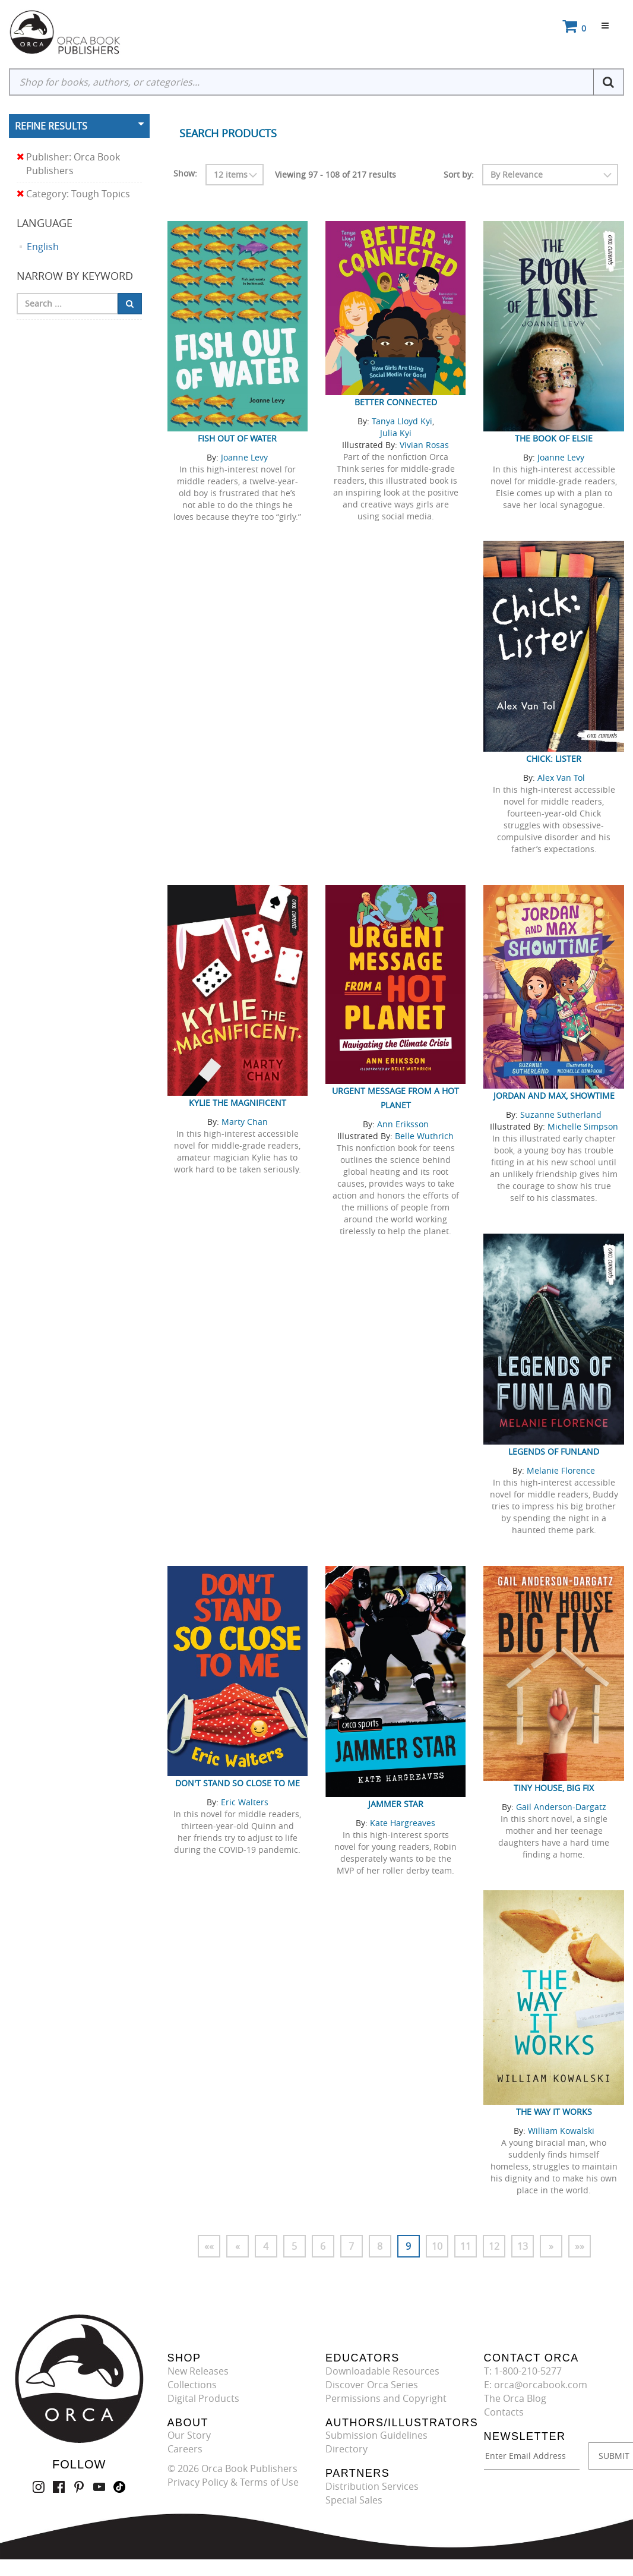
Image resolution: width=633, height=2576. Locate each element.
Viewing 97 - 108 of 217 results (335, 174)
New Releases (198, 2371)
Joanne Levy (244, 457)
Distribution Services (372, 2486)
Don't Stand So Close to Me (237, 1783)
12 (494, 2246)
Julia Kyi (396, 433)
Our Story (189, 2435)
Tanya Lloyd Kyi (402, 421)
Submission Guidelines (376, 2435)
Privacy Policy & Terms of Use (233, 2482)
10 (437, 2246)
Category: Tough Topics (73, 194)
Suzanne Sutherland (561, 1114)
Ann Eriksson (403, 1124)
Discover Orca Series (371, 2384)
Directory (346, 2448)
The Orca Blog (515, 2398)
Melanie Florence (561, 1470)
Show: (185, 173)
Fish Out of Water (237, 438)
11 (465, 2246)
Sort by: (459, 174)
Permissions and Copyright (386, 2398)
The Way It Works (554, 2111)
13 (522, 2246)
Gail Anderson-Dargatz (561, 1806)
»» (579, 2246)
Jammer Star (395, 1803)
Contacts (504, 2412)
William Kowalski (561, 2130)
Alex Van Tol (561, 777)
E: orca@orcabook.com (535, 2384)
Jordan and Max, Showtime (554, 1095)
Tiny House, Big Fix (554, 1787)
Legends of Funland (553, 1451)
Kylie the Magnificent (237, 1102)
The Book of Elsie (554, 438)
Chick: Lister (553, 758)
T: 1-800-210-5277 (523, 2371)
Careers (184, 2448)
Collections (192, 2384)
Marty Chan (244, 1121)
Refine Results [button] (51, 126)
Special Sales (353, 2499)
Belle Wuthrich (424, 1136)
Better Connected (396, 402)
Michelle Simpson (582, 1126)
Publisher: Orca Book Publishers (68, 164)
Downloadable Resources (382, 2371)
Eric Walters (244, 1802)
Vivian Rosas (424, 444)
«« (209, 2246)
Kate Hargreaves (402, 1822)
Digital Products (203, 2398)
